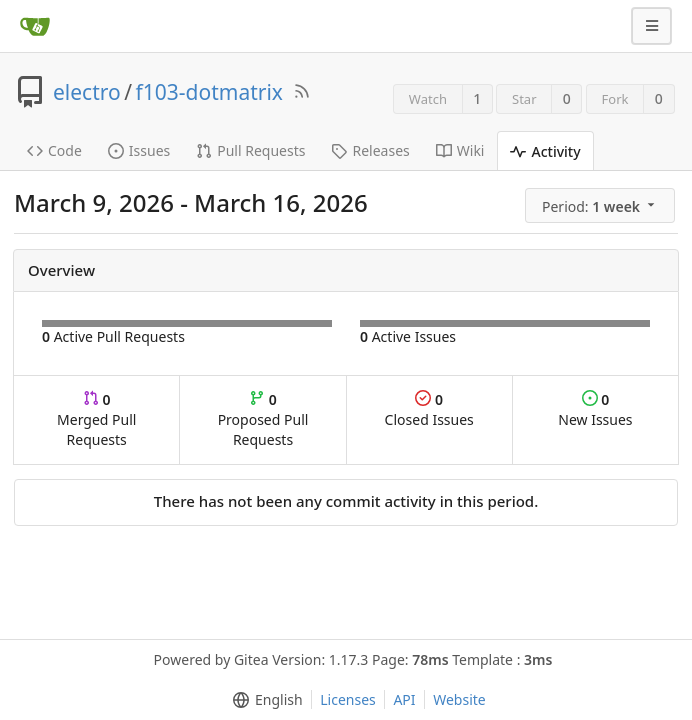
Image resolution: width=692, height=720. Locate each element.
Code (54, 150)
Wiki (460, 150)
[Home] (35, 26)
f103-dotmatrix (209, 92)
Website (459, 699)
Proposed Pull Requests (263, 419)
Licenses (348, 699)
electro (87, 92)
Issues (139, 150)
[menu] (601, 206)
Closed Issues (429, 409)
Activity (545, 151)
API (404, 699)
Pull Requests (250, 150)
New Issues (595, 409)
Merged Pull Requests (96, 419)
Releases (370, 150)
